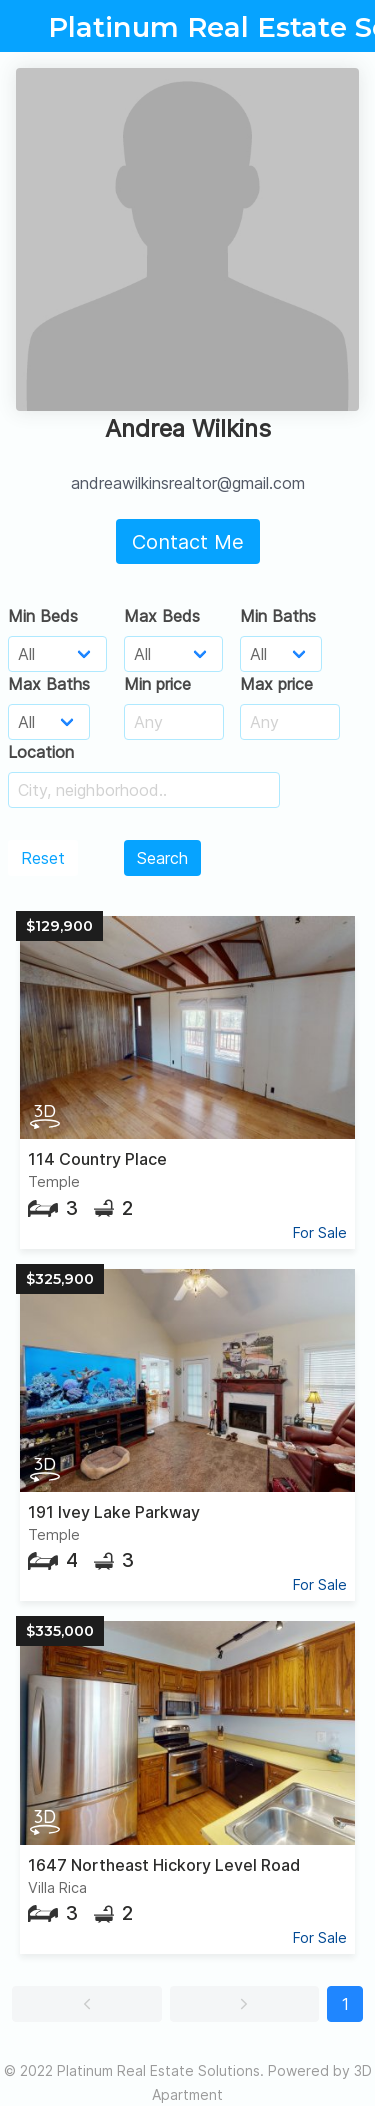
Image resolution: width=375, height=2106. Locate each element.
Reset (43, 858)
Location (41, 752)
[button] (87, 2004)
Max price (276, 684)
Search (162, 858)
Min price (157, 684)
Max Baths (49, 684)
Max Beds (162, 616)
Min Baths (278, 616)
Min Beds (43, 616)
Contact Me (188, 542)
